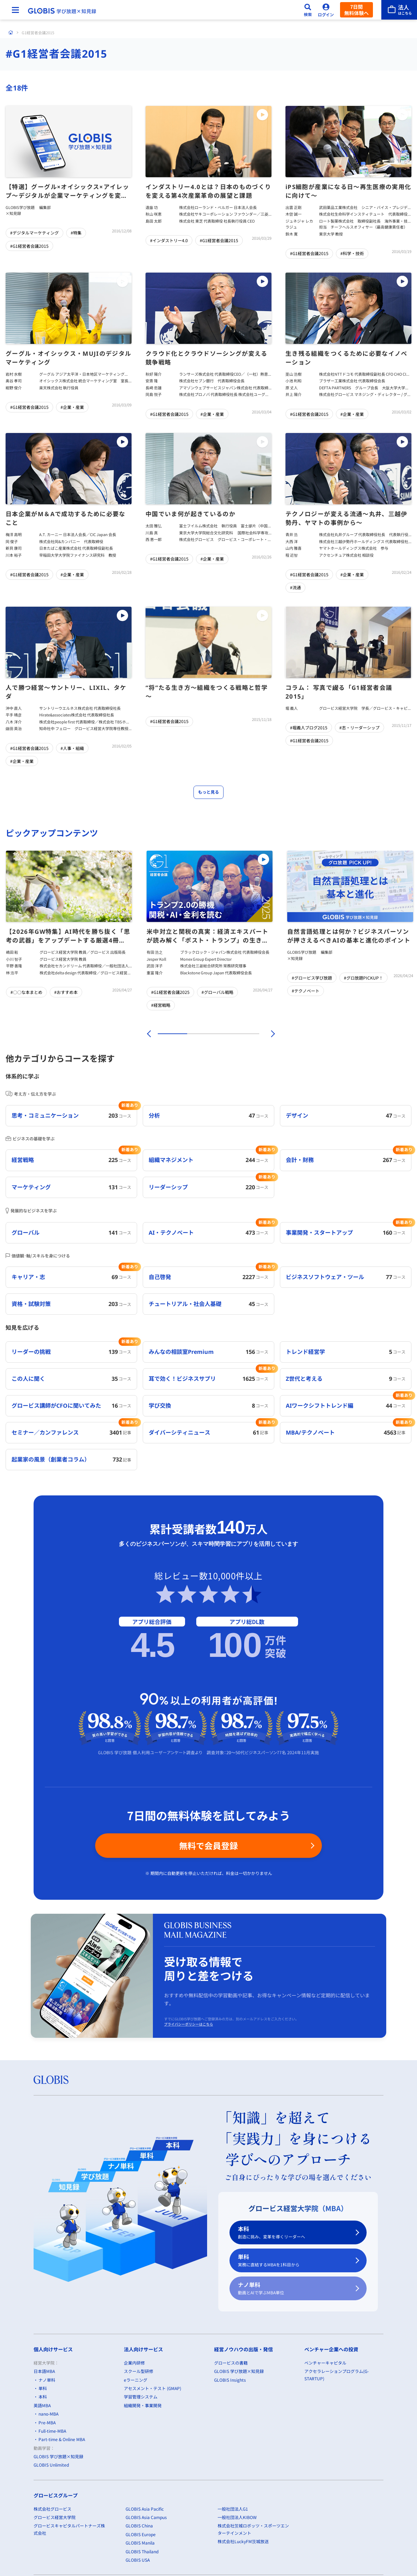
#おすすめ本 (66, 992)
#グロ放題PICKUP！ (363, 978)
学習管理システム (140, 2397)
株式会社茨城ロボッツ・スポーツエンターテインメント (253, 2529)
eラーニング (135, 2380)
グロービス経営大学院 (55, 2517)
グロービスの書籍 (231, 2363)
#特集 (76, 233)
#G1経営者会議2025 (170, 992)
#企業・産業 (72, 407)
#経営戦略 (160, 1005)
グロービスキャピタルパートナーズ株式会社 (69, 2529)
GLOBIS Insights (230, 2380)
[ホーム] (10, 32)
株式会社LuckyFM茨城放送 (243, 2541)
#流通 (295, 587)
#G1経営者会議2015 (29, 245)
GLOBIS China (139, 2526)
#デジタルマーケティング (34, 233)
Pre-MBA (47, 2422)
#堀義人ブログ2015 (308, 727)
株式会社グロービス (52, 2509)
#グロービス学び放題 (312, 978)
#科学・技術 (352, 253)
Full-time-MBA (52, 2431)
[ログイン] (326, 9)
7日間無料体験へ (356, 9)
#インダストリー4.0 (169, 240)
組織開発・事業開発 (143, 2405)
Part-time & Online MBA (61, 2439)
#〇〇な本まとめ (26, 992)
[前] (148, 1034)
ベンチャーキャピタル (325, 2363)
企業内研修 (134, 2363)
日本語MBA (44, 2371)
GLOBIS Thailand (142, 2551)
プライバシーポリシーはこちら (188, 2024)
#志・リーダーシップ (359, 727)
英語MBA (42, 2405)
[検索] (308, 9)
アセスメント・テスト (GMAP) (152, 2388)
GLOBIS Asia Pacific (145, 2509)
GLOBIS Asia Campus (146, 2517)
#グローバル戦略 (217, 992)
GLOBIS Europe (141, 2534)
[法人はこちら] (399, 10)
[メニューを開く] (15, 10)
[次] (269, 1034)
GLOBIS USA (138, 2560)
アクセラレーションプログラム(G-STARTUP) (336, 2374)
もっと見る (208, 792)
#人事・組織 (72, 748)
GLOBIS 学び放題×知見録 (58, 2456)
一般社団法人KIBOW (237, 2517)
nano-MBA (48, 2414)
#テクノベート (305, 991)
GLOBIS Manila (140, 2543)
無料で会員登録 (208, 1845)
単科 (294, 2260)
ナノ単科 (294, 2288)
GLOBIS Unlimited (51, 2465)
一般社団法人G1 (233, 2509)
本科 (294, 2232)
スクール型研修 (138, 2371)
